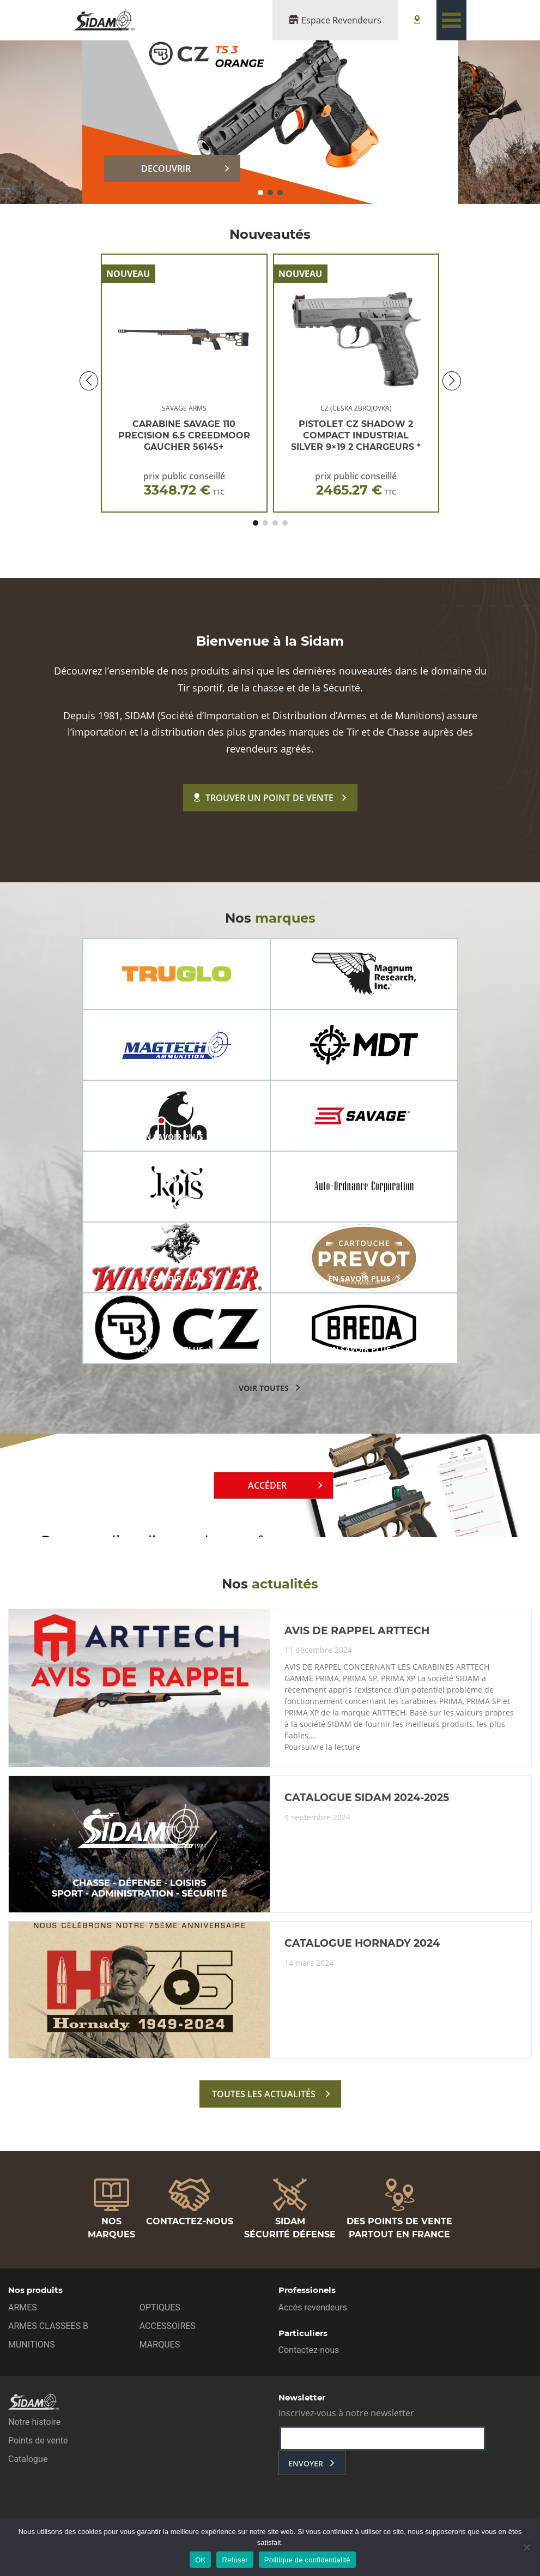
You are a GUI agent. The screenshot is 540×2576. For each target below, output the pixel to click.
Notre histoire (34, 2422)
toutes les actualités (263, 2094)
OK (200, 2560)
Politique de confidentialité (307, 2560)
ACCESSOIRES (167, 2326)
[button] (260, 192)
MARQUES (159, 2344)
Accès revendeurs (313, 2307)
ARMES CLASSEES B (48, 2326)
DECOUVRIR (166, 168)
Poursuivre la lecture (322, 1747)
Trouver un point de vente (263, 798)
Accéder (267, 1485)
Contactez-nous (308, 2350)
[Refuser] (526, 2547)
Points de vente (38, 2440)
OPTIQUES (159, 2307)
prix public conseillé (184, 484)
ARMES (22, 2307)
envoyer (305, 2463)
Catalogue (27, 2459)
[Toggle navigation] (451, 20)
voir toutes (264, 1388)
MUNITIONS (31, 2344)
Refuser (234, 2560)
